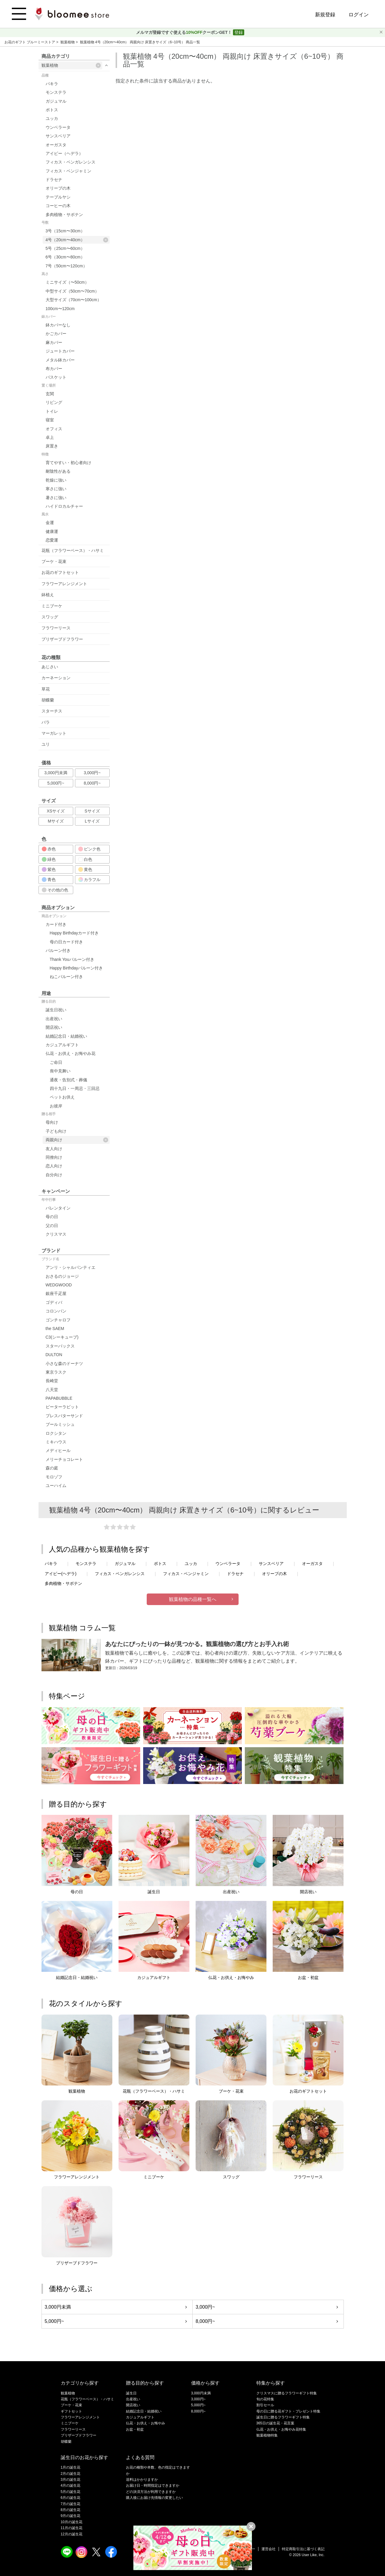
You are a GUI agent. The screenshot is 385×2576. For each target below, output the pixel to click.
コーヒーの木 (58, 205)
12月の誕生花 (71, 2534)
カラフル (89, 879)
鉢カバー (48, 317)
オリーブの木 (58, 188)
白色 (85, 859)
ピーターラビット (62, 1406)
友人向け (54, 1148)
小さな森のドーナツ (64, 1363)
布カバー (54, 368)
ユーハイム (56, 1485)
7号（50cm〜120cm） (66, 266)
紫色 (49, 869)
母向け (52, 1122)
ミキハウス (56, 1441)
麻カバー (54, 342)
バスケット (56, 377)
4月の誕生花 (71, 2485)
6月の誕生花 (71, 2498)
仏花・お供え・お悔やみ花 (70, 1053)
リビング (54, 402)
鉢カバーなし (58, 325)
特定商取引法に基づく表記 (303, 2549)
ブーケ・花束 (53, 561)
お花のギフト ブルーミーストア (30, 42)
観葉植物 (68, 42)
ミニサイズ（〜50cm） (67, 282)
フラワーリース (56, 628)
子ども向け (56, 1131)
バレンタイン (58, 1208)
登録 (238, 32)
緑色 (49, 859)
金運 (50, 522)
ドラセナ (54, 179)
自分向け (54, 1174)
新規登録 (325, 15)
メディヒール (58, 1450)
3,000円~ (92, 772)
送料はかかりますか (142, 2479)
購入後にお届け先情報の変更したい (154, 2498)
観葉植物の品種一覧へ (192, 1599)
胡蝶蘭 (47, 700)
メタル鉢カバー (60, 360)
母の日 (52, 1216)
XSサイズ (56, 811)
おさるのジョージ (62, 1276)
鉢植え (47, 594)
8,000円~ (92, 783)
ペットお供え (62, 1097)
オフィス (54, 428)
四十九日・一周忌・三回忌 (75, 1088)
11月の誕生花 (71, 2528)
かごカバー (56, 333)
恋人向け (54, 1166)
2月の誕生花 (71, 2474)
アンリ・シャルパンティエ (70, 1267)
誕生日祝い (56, 1009)
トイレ (52, 411)
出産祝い (54, 1018)
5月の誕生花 (71, 2492)
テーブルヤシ (58, 197)
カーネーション (56, 677)
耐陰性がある (58, 471)
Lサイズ (92, 821)
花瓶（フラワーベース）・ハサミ (72, 550)
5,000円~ (55, 783)
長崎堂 (52, 1380)
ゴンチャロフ (58, 1320)
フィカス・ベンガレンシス (70, 162)
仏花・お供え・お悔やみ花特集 (281, 2429)
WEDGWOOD (59, 1285)
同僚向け (54, 1157)
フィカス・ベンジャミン (68, 171)
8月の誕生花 (71, 2510)
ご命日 (56, 1062)
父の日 (52, 1225)
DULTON (54, 1354)
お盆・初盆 (135, 2429)
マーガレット (53, 733)
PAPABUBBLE (59, 1398)
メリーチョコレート (64, 1459)
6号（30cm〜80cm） (65, 257)
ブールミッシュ (60, 1424)
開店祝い (54, 1027)
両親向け (77, 1139)
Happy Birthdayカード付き (74, 933)
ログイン (359, 15)
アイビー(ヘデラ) (60, 1573)
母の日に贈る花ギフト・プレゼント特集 (288, 2411)
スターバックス (60, 1346)
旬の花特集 (265, 2399)
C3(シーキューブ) (62, 1337)
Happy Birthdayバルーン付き (76, 968)
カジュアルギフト (62, 1044)
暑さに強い (56, 497)
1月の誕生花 (71, 2467)
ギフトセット (71, 2411)
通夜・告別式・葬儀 (68, 1079)
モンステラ (56, 92)
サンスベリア (58, 136)
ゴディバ (54, 1302)
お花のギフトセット (60, 572)
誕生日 (131, 2393)
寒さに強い (56, 488)
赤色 (49, 849)
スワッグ (49, 617)
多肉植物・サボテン (64, 214)
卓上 (50, 437)
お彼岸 (56, 1106)
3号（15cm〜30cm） (65, 230)
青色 (49, 879)
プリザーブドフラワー (62, 639)
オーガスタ (56, 144)
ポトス (52, 109)
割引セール (265, 2405)
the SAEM (55, 1328)
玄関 (50, 393)
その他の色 (55, 890)
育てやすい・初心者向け (68, 462)
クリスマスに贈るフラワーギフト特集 (286, 2393)
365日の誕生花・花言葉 (275, 2423)
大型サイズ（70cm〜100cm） (73, 299)
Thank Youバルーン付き (72, 959)
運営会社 (268, 2549)
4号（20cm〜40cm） (77, 239)
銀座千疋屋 (56, 1293)
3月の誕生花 (71, 2479)
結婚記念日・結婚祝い (66, 1036)
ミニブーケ (51, 606)
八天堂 (52, 1389)
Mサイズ (56, 821)
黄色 (85, 869)
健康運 (52, 531)
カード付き (56, 924)
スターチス (51, 711)
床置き (52, 446)
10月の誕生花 (71, 2522)
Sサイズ (92, 811)
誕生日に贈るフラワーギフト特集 (283, 2417)
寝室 (50, 420)
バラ (45, 722)
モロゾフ (54, 1477)
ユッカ (52, 118)
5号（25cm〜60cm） (65, 248)
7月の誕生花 (71, 2504)
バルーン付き (58, 950)
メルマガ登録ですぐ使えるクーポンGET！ (184, 32)
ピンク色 (89, 849)
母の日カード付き (66, 941)
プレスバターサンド (64, 1415)
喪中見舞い (60, 1071)
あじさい (49, 666)
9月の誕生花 (71, 2516)
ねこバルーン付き (66, 976)
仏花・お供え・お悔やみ (145, 2423)
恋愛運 (52, 540)
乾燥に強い (56, 480)
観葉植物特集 (267, 2435)
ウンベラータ (58, 127)
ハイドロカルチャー (64, 506)
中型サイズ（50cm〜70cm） (72, 291)
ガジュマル (56, 101)
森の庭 (52, 1468)
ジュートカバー (60, 351)
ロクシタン (56, 1433)
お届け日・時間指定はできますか (152, 2485)
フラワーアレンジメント (64, 583)
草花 (45, 689)
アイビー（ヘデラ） (64, 153)
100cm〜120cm (60, 308)
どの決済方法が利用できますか (151, 2492)
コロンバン (56, 1311)
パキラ (52, 83)
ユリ (45, 744)
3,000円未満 (55, 772)
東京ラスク (56, 1372)
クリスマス (56, 1234)
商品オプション (53, 916)
